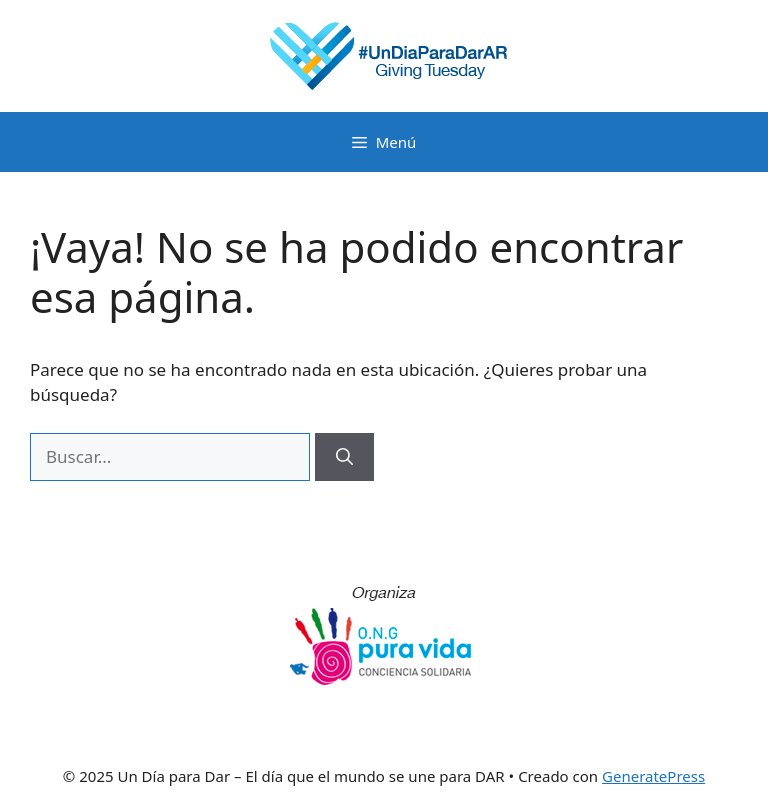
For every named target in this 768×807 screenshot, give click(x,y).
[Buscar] (344, 457)
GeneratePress (653, 776)
